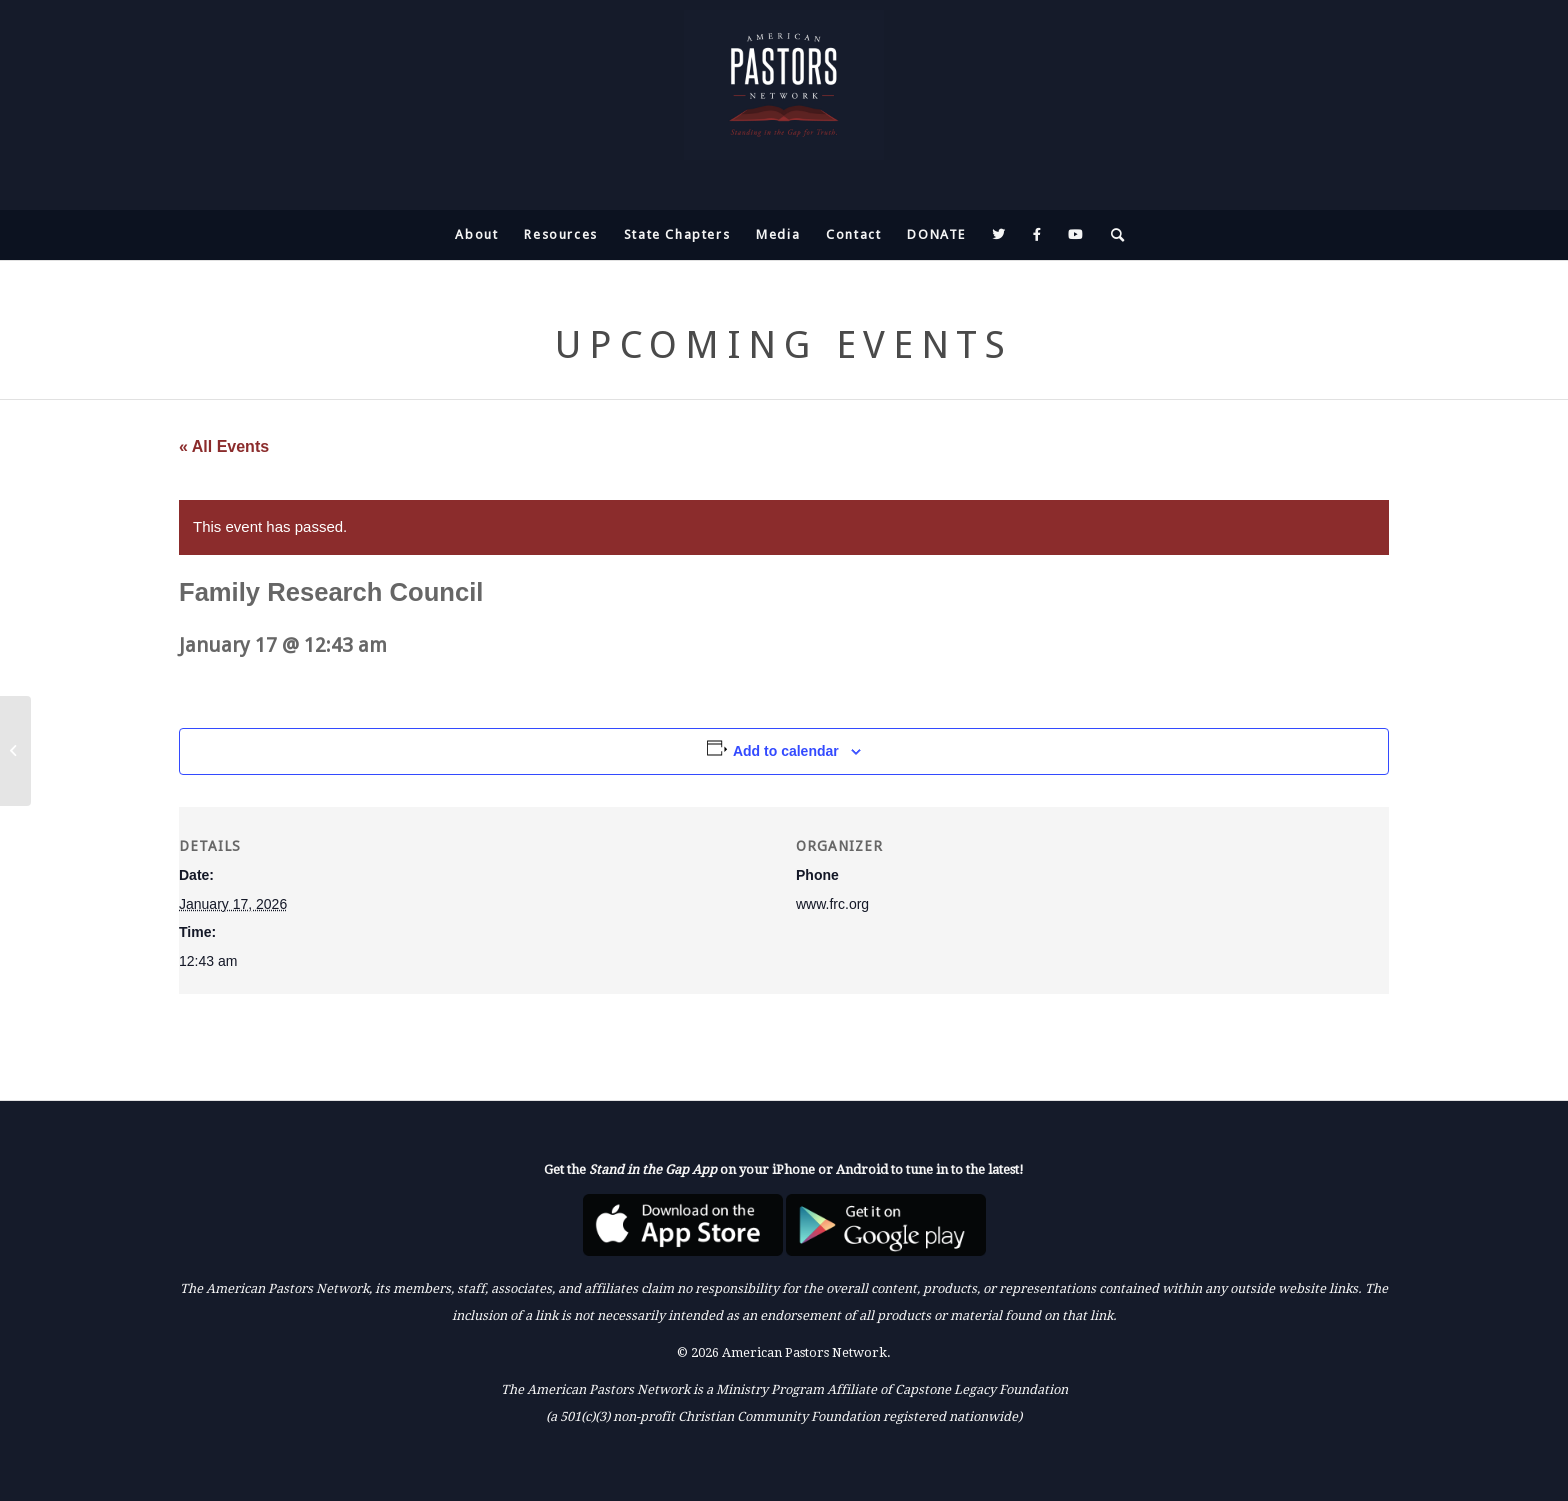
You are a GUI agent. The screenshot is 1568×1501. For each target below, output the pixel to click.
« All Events (224, 446)
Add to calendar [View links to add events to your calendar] (786, 751)
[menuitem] (476, 235)
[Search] (1112, 235)
